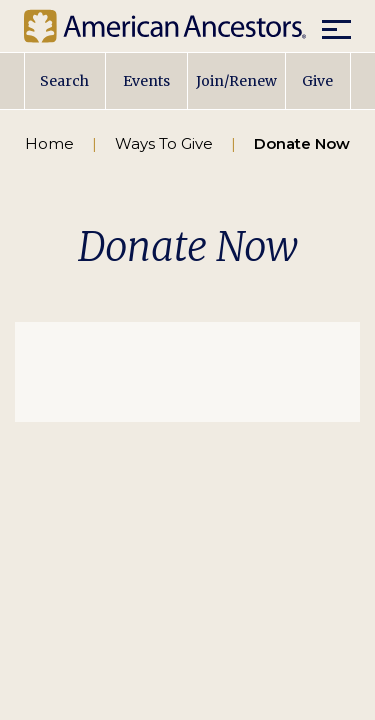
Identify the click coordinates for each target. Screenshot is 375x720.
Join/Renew (236, 81)
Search (64, 81)
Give (317, 81)
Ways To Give (164, 143)
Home (49, 143)
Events (146, 81)
